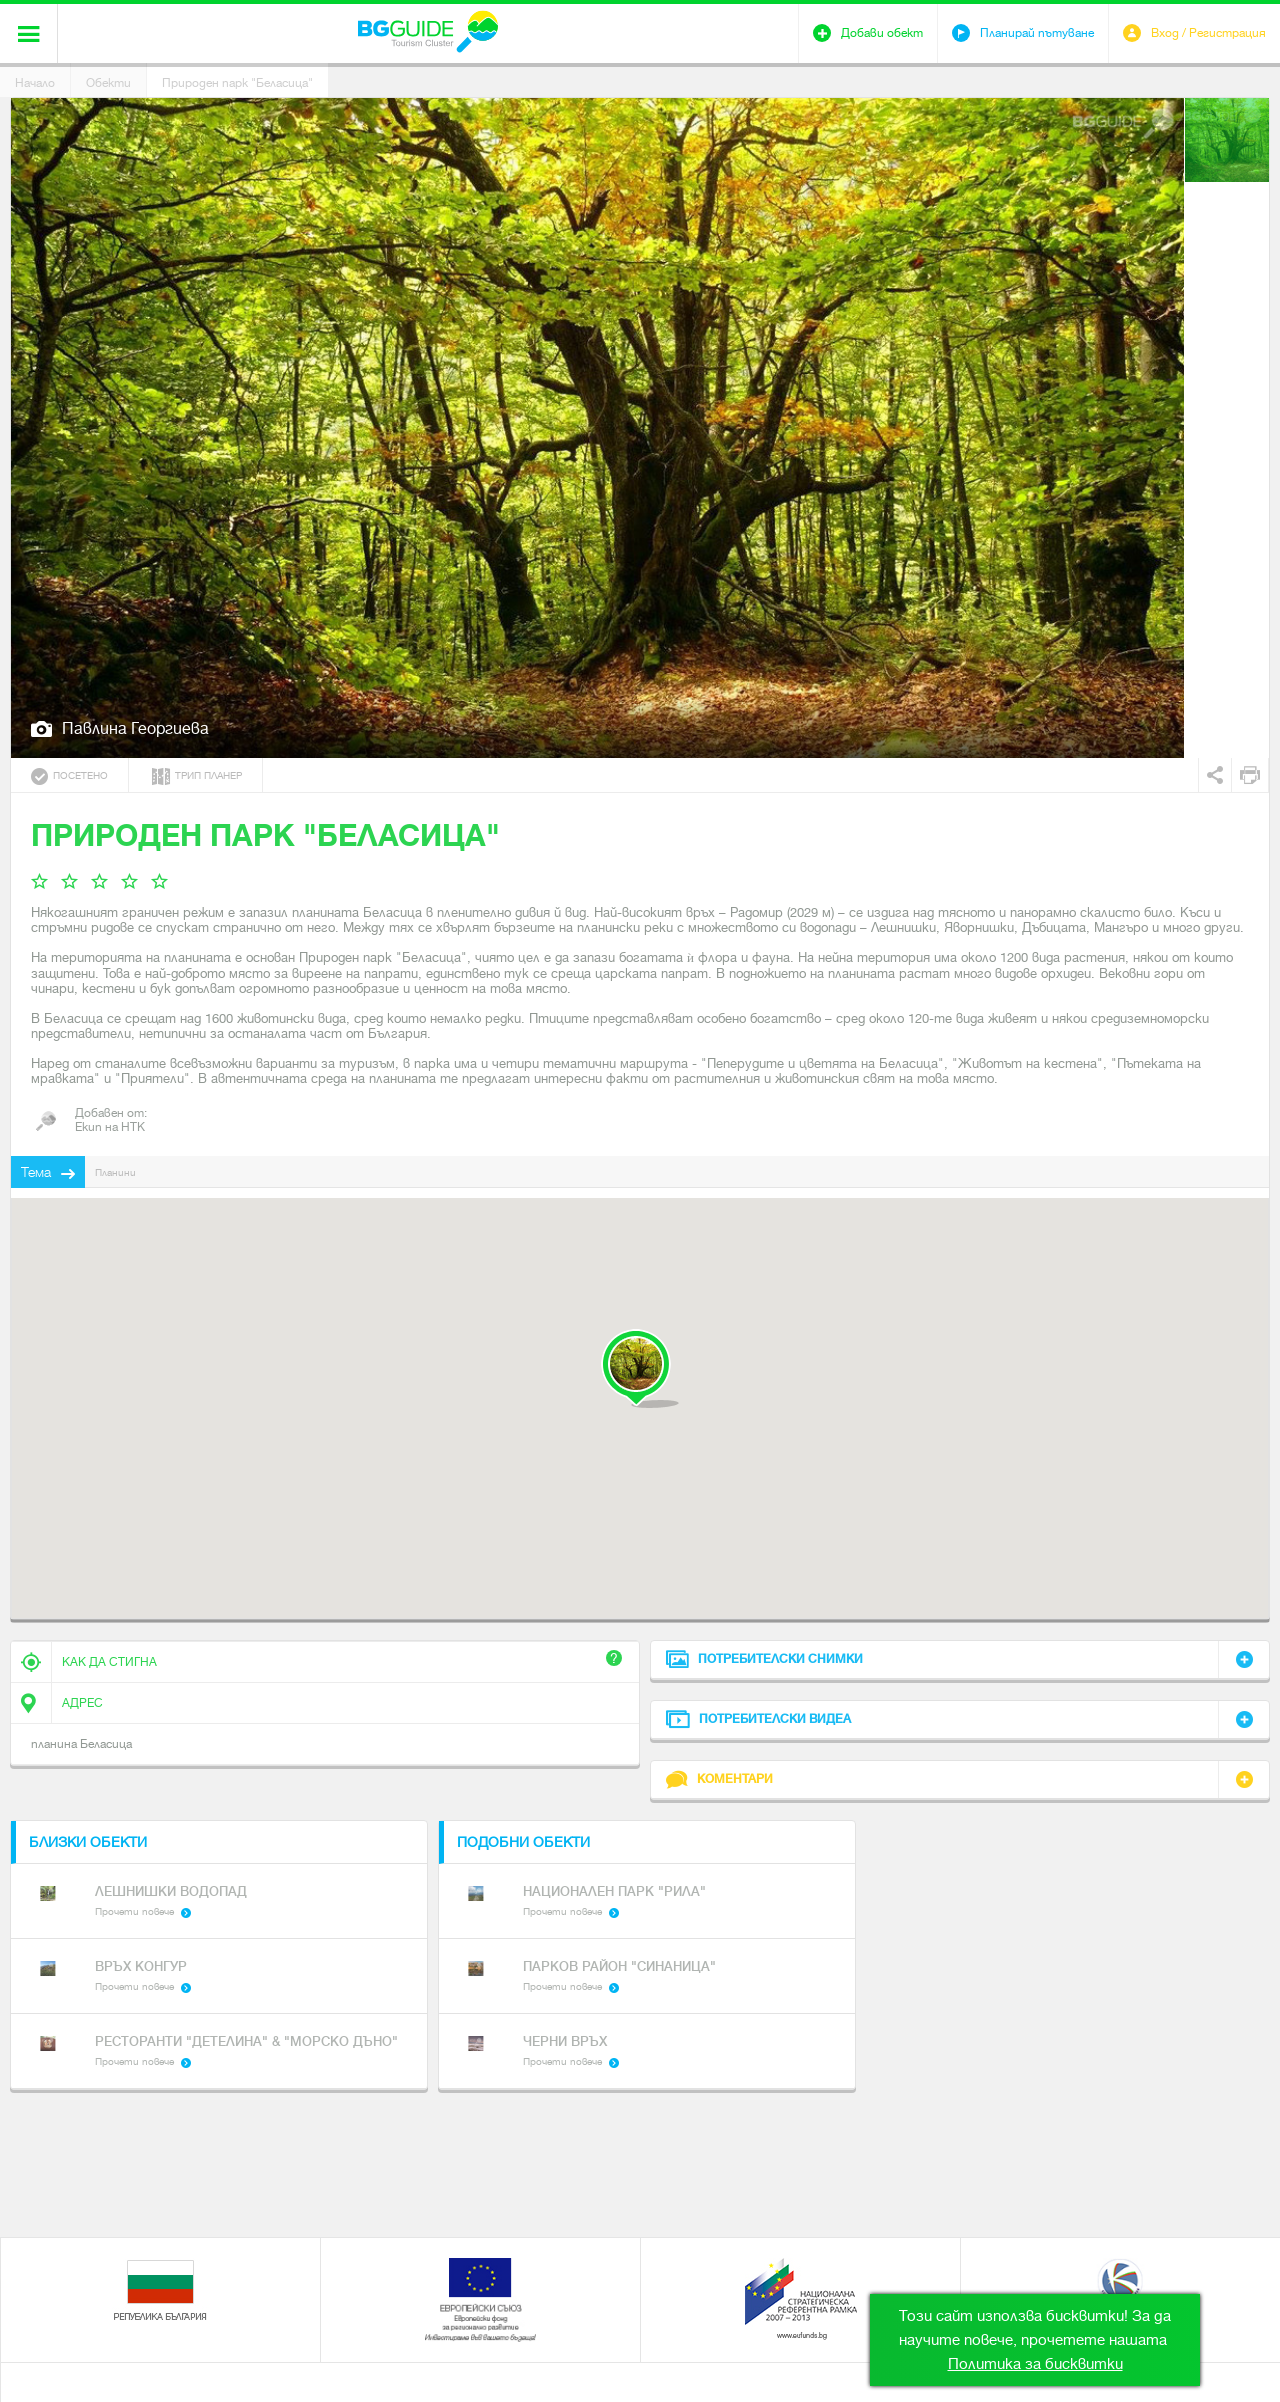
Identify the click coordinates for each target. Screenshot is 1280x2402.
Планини (115, 1172)
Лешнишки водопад (171, 1891)
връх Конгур (141, 1966)
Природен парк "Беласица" (237, 83)
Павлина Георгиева (135, 728)
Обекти (108, 83)
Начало (35, 83)
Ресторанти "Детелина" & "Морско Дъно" (246, 2041)
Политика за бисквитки (1035, 2364)
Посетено (69, 776)
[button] (639, 1368)
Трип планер (197, 776)
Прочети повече (134, 1911)
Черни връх (565, 2041)
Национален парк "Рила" (614, 1891)
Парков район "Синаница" (619, 1966)
